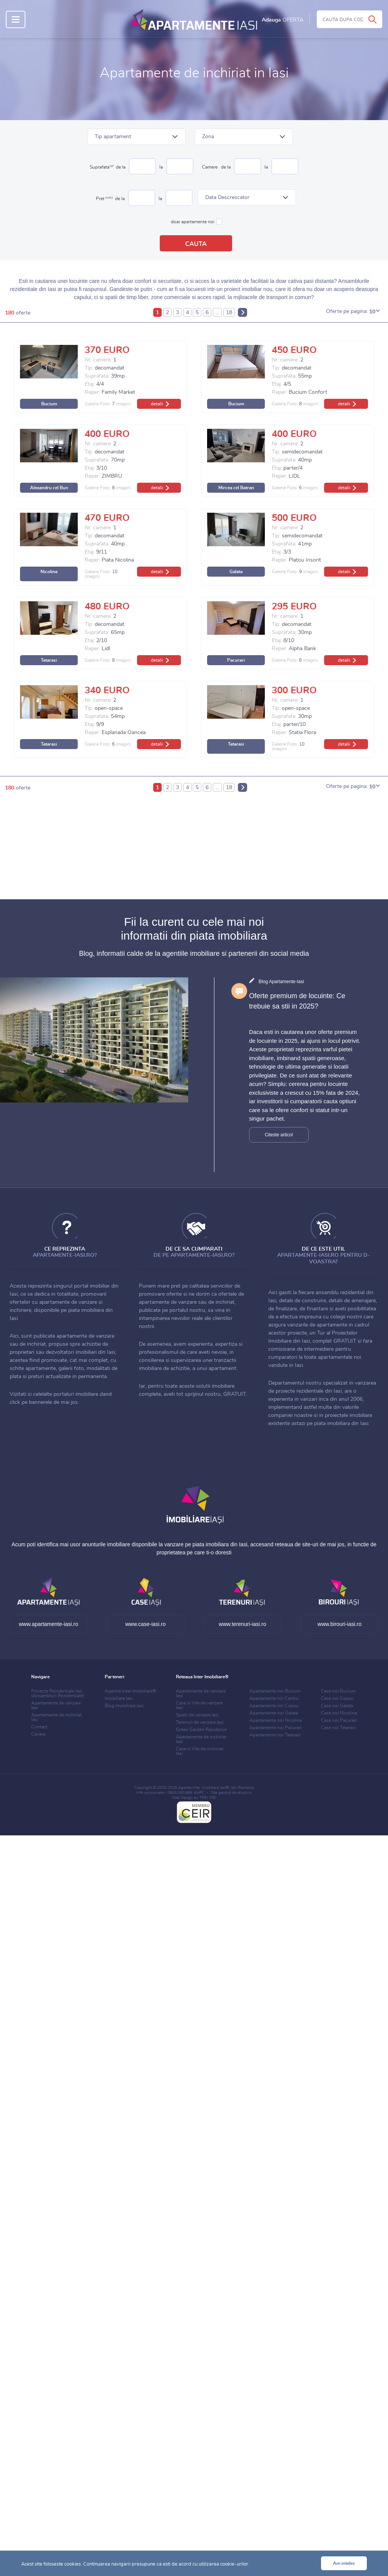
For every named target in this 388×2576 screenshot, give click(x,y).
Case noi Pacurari (339, 1720)
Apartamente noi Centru (274, 1698)
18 (229, 312)
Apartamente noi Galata (273, 1713)
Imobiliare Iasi (119, 1698)
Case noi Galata (337, 1705)
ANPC (199, 1793)
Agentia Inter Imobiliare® (130, 1691)
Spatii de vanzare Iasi (197, 1715)
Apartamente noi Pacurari (275, 1727)
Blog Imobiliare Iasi (124, 1705)
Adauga (282, 20)
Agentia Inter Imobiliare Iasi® (203, 1788)
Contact (39, 1727)
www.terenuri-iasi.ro (242, 1624)
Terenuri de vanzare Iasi (200, 1722)
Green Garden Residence (201, 1729)
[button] (136, 137)
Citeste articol (279, 1134)
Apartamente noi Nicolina (275, 1720)
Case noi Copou (337, 1698)
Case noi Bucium (338, 1691)
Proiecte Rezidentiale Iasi (57, 1693)
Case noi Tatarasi (338, 1727)
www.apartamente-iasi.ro (48, 1624)
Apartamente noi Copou (274, 1705)
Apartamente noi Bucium (275, 1691)
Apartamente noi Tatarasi (275, 1735)
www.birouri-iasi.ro (339, 1624)
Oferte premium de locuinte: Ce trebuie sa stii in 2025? (297, 1001)
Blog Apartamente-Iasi (281, 981)
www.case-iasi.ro (145, 1624)
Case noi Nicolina (339, 1713)
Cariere (38, 1734)
